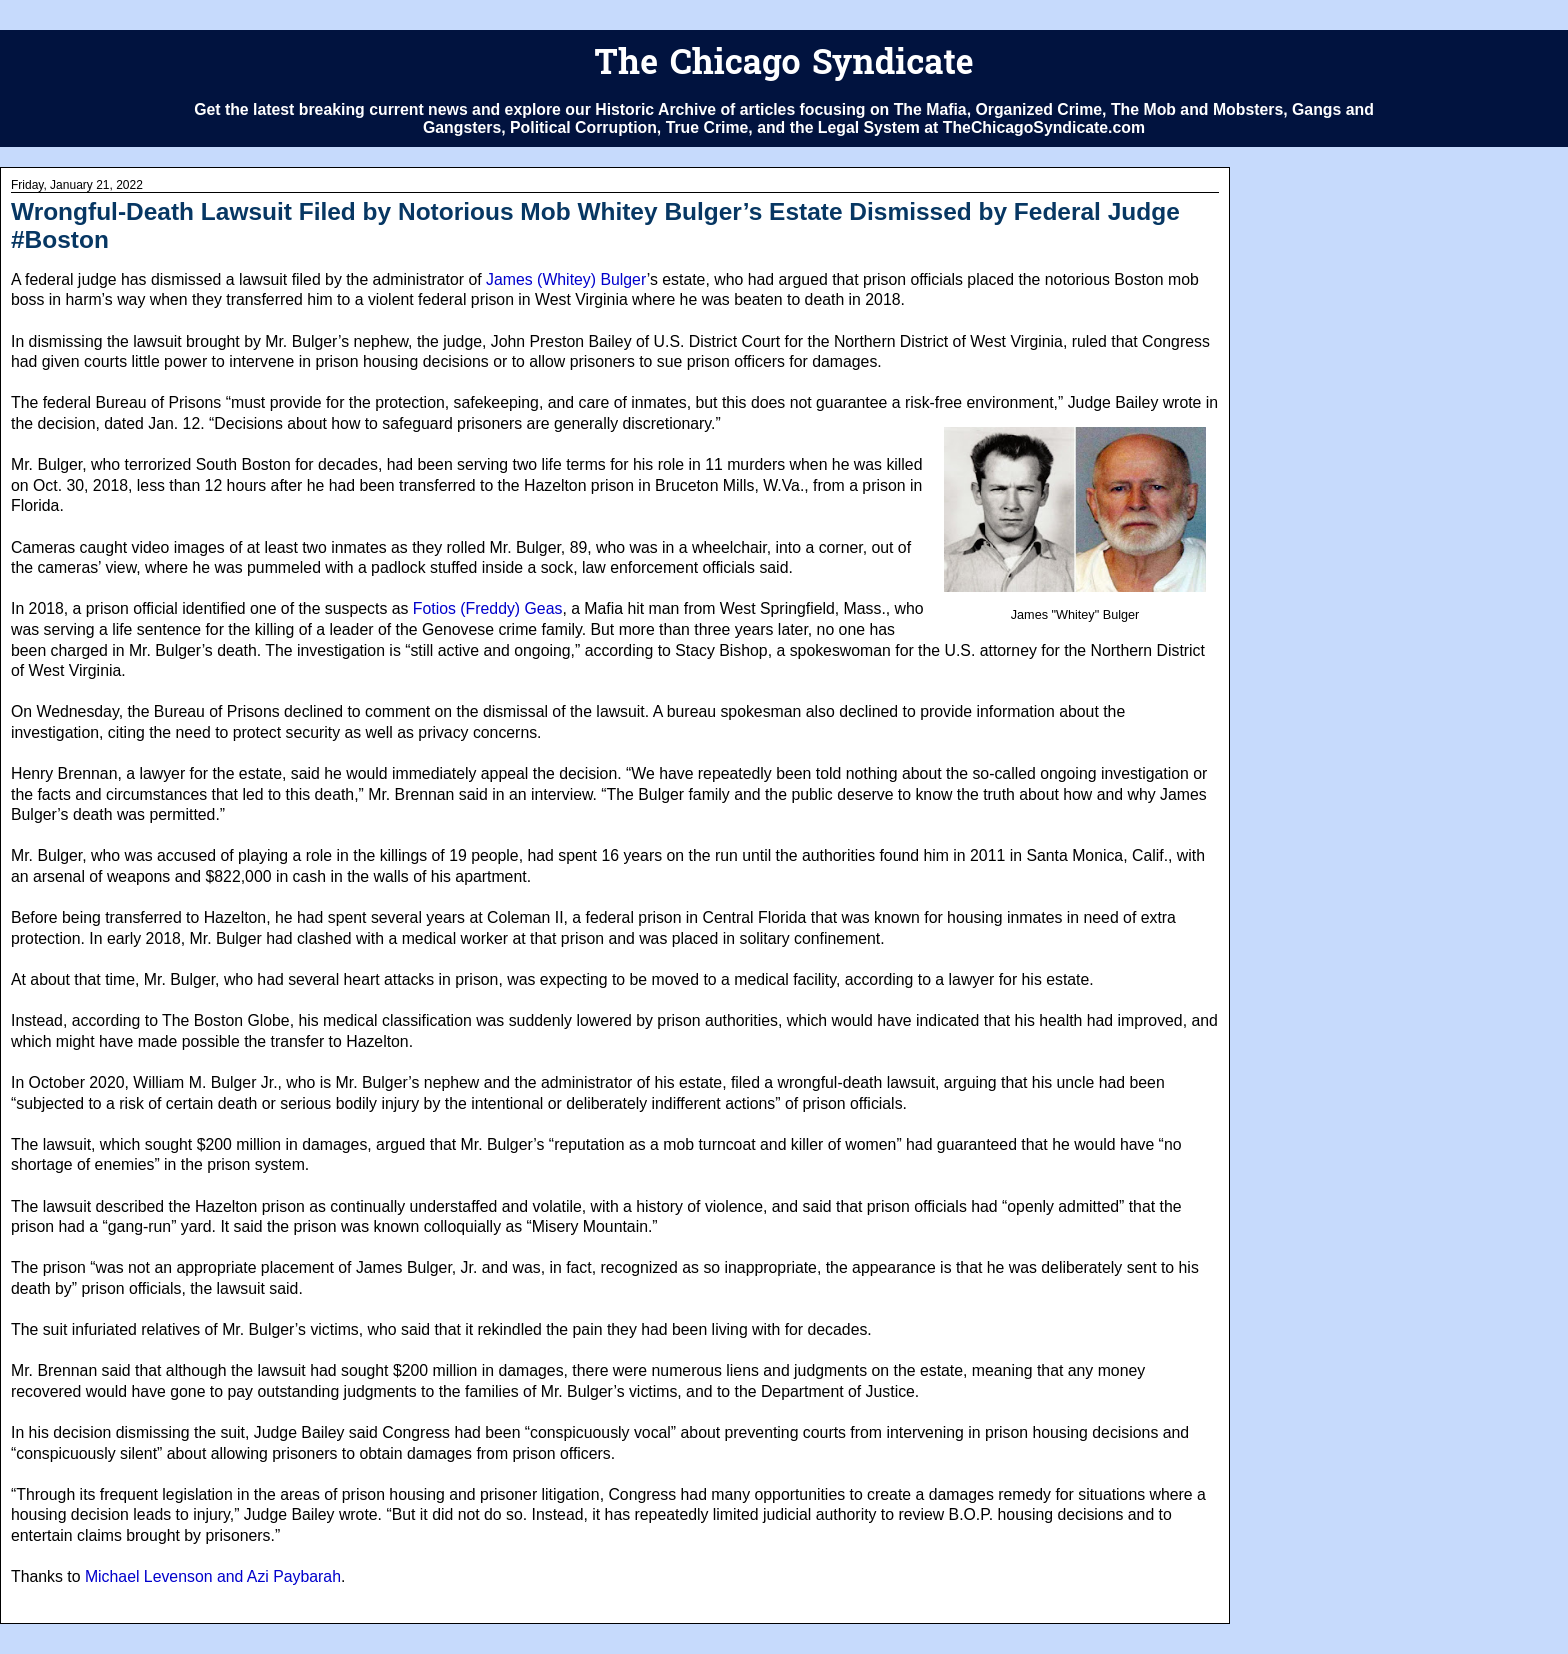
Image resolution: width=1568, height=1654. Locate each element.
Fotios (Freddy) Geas (488, 608)
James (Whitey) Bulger (566, 279)
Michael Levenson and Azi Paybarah (213, 1576)
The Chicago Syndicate (783, 65)
